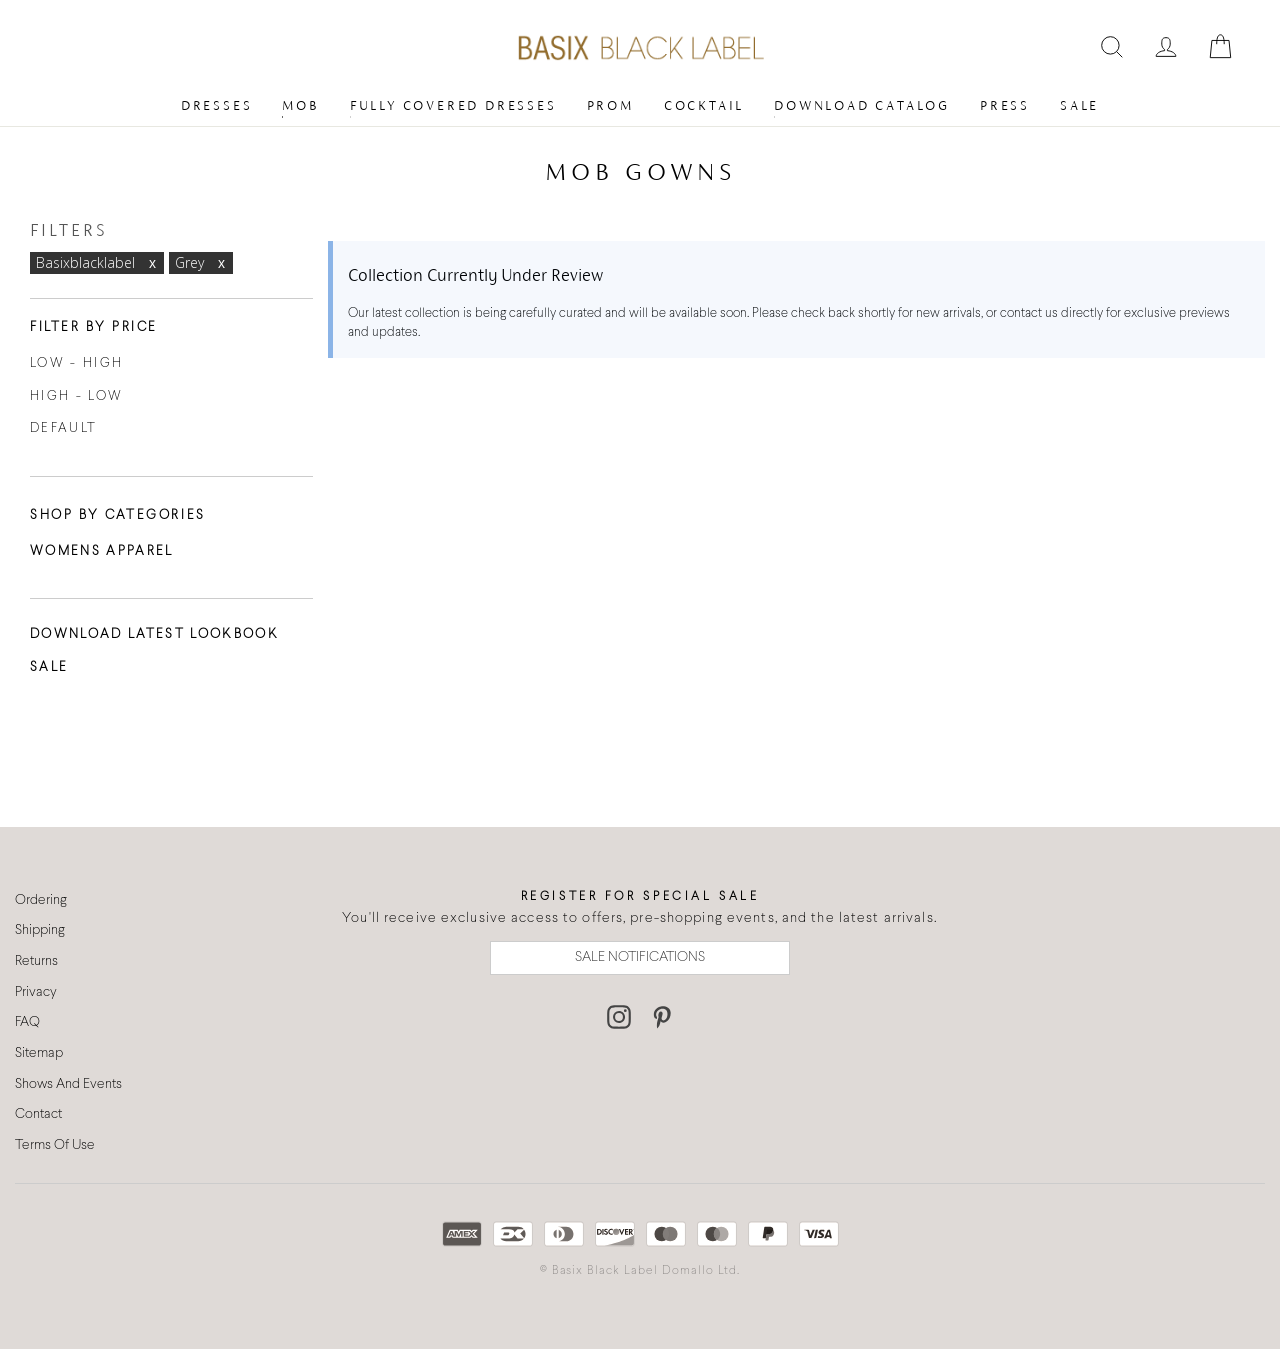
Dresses (217, 105)
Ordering (41, 900)
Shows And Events (68, 1084)
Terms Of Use (55, 1145)
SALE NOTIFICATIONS (640, 957)
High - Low (76, 397)
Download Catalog (862, 105)
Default (63, 429)
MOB (300, 105)
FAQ (27, 1022)
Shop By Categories (118, 516)
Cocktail (704, 105)
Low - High (76, 364)
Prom (610, 105)
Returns (36, 961)
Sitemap (39, 1053)
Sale (1079, 105)
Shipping (40, 930)
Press (1005, 105)
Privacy (36, 992)
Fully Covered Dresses (453, 105)
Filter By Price (94, 328)
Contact (38, 1114)
